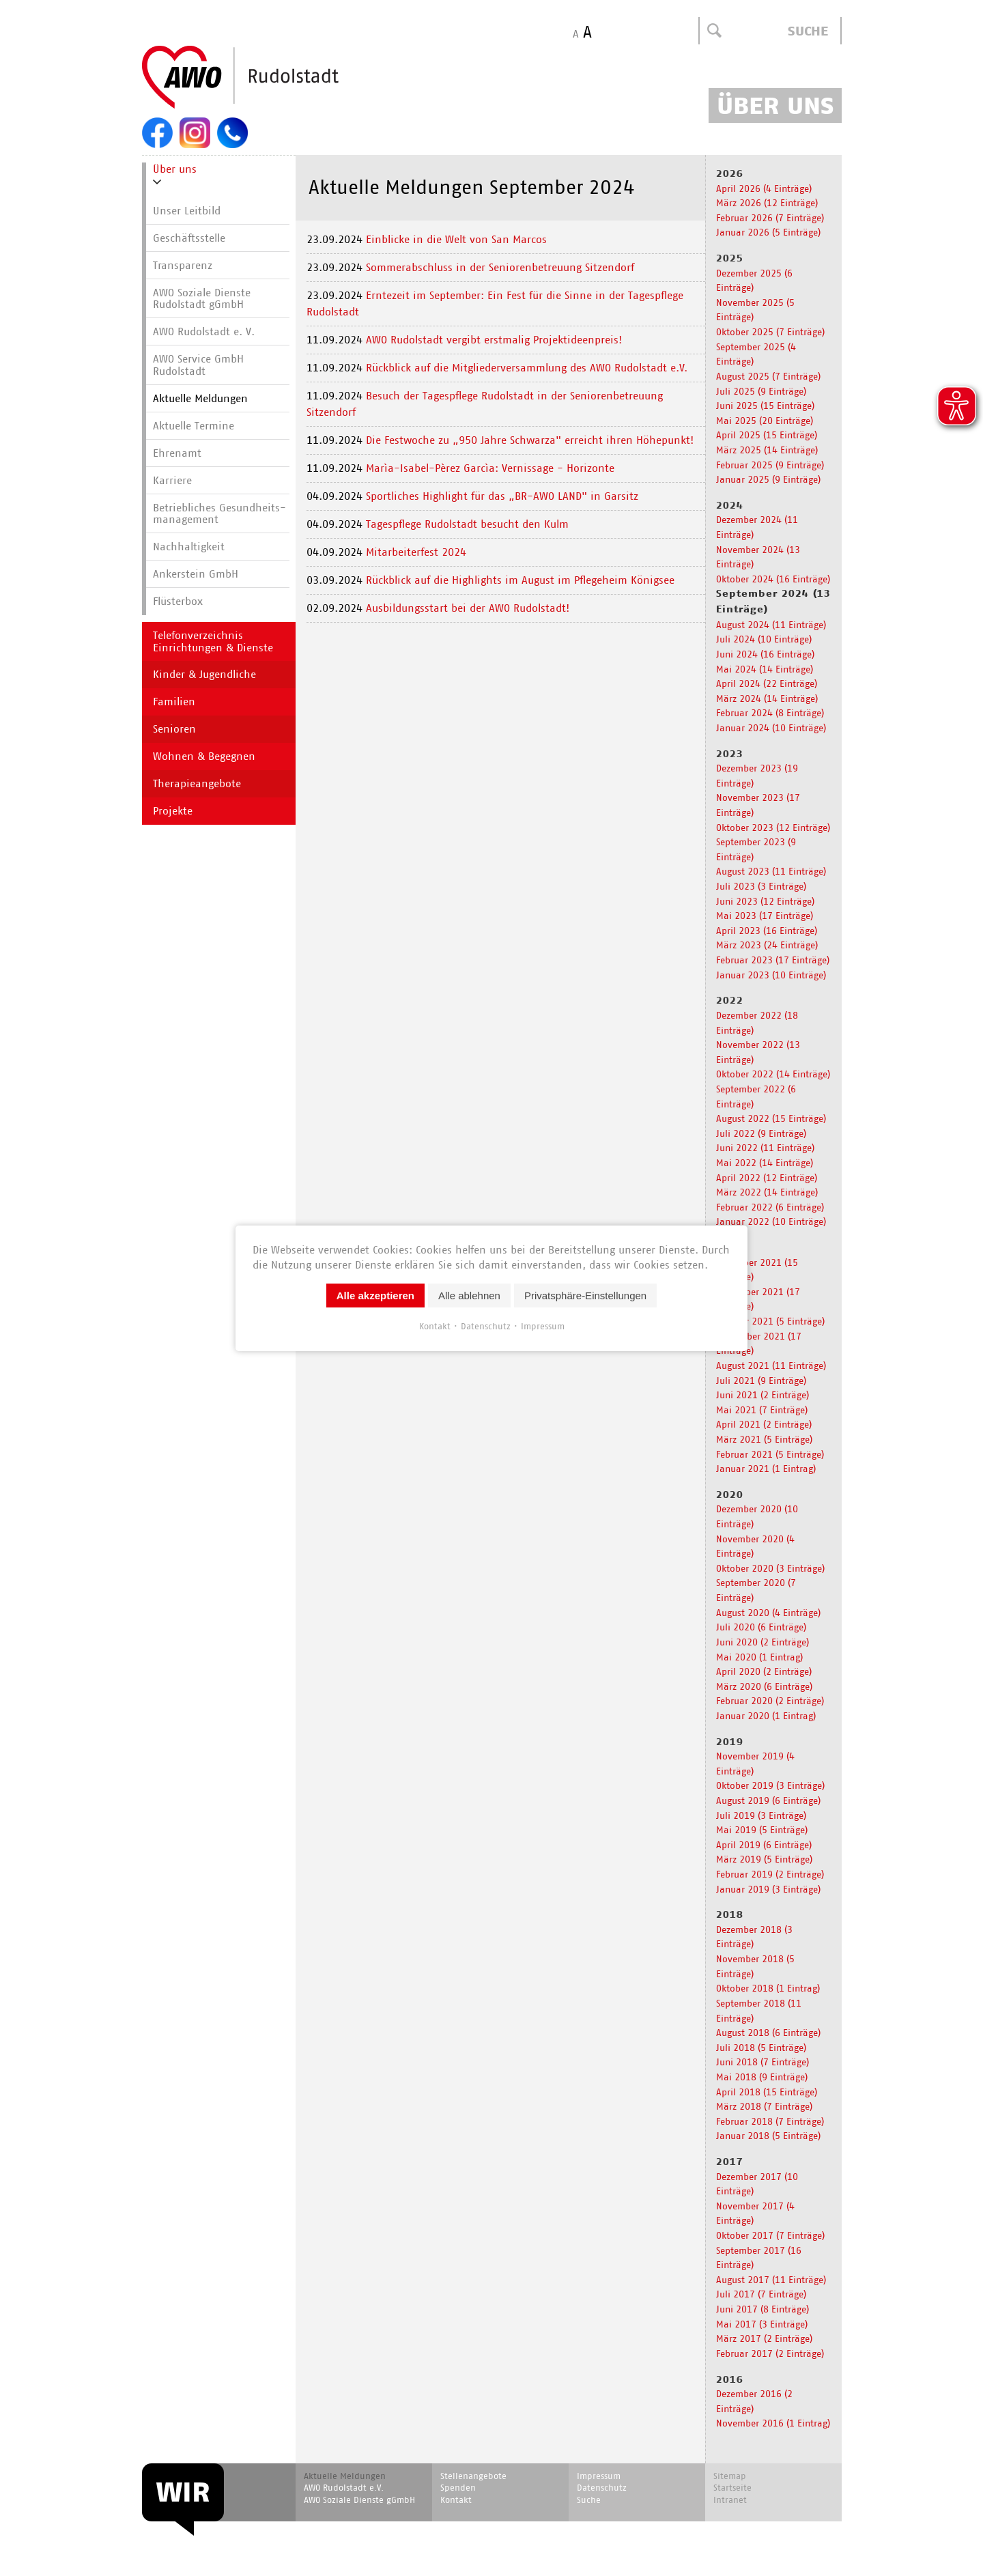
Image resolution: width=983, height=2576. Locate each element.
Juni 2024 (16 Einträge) (765, 654)
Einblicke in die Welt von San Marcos (456, 239)
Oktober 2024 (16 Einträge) (773, 578)
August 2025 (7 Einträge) (768, 376)
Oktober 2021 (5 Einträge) (770, 1321)
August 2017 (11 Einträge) (771, 2279)
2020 (729, 1494)
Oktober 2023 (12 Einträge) (773, 827)
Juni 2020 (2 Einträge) (762, 1641)
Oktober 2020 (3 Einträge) (770, 1568)
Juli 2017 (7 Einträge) (761, 2293)
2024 (729, 505)
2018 (729, 1914)
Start (273, 78)
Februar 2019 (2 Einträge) (770, 1874)
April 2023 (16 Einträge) (766, 930)
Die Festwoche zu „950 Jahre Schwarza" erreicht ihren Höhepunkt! (531, 440)
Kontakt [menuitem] (456, 2500)
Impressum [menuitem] (599, 2476)
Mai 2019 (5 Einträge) (762, 1829)
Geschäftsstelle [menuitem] (189, 237)
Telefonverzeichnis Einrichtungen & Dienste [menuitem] (213, 641)
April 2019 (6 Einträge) (764, 1844)
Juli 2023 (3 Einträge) (761, 886)
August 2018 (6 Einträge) (768, 2032)
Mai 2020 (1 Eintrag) (759, 1656)
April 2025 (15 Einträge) (766, 434)
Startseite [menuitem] (732, 2487)
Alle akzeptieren (375, 1295)
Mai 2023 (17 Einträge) (764, 915)
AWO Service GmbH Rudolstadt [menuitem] (198, 365)
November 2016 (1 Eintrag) (773, 2423)
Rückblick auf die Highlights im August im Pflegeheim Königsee (522, 580)
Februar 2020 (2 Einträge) (770, 1700)
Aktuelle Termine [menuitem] (193, 425)
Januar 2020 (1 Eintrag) (766, 1715)
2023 (729, 753)
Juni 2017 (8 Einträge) (762, 2309)
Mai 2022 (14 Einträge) (764, 1162)
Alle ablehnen (469, 1295)
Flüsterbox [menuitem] (178, 601)
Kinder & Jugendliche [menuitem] (204, 674)
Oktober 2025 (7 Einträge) (770, 331)
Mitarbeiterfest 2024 (416, 552)
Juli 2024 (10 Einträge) (764, 639)
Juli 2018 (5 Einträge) (761, 2047)
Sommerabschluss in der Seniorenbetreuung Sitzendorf (500, 267)
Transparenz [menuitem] (182, 265)
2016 (729, 2379)
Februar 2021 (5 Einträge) (770, 1454)
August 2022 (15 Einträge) (771, 1118)
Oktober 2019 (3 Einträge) (770, 1785)
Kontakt (435, 1325)
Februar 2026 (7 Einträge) (770, 217)
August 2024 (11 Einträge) (771, 624)
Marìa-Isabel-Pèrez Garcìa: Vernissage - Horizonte (490, 468)
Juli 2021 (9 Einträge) (761, 1380)
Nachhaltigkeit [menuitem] (189, 546)
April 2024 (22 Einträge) (766, 683)
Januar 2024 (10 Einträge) (771, 727)
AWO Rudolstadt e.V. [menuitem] (344, 2487)
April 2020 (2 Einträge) (764, 1671)
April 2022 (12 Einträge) (766, 1177)
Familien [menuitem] (174, 701)
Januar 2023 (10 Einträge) (771, 974)
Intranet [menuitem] (730, 2500)
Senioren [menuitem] (174, 728)
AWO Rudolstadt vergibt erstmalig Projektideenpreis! (495, 339)
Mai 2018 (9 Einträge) (762, 2076)
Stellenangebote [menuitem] (473, 2476)
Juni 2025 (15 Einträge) (765, 405)
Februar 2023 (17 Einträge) (772, 959)
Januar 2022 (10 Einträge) (771, 1221)
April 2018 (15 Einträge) (766, 2091)
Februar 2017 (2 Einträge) (770, 2353)
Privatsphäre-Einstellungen (585, 1295)
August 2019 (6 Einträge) (768, 1800)
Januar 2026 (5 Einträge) (768, 232)
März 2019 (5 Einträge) (764, 1859)
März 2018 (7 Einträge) (764, 2106)
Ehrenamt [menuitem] (177, 453)
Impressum (543, 1325)
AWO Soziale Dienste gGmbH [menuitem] (359, 2500)
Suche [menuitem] (589, 2500)
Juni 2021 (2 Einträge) (762, 1394)
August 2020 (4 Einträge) (768, 1612)
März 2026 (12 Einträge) (767, 202)
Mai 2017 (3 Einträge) (762, 2324)
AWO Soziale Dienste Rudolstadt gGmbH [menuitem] (202, 298)
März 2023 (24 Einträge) (767, 944)
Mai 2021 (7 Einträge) (762, 1409)
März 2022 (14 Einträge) (767, 1192)
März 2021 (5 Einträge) (764, 1439)
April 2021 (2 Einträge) (764, 1424)
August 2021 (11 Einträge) (771, 1365)
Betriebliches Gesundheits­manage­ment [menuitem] (219, 513)
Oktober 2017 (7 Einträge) (770, 2235)
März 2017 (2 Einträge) (764, 2338)
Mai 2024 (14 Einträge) (764, 669)
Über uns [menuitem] (175, 168)
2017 (729, 2161)
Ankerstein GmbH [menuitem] (195, 573)
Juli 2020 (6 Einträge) (761, 1626)
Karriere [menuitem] (172, 480)
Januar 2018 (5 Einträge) (768, 2135)
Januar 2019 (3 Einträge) (768, 1889)
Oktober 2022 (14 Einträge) (773, 1073)
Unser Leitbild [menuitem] (186, 210)
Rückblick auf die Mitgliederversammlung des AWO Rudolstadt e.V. (528, 367)
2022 (729, 1000)
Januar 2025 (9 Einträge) (768, 479)
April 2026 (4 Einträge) (764, 188)
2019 (729, 1741)
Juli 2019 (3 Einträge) (761, 1815)
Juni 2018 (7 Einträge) (762, 2061)
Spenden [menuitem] (458, 2487)
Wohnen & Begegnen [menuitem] (204, 756)
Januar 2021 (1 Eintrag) (766, 1468)
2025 (729, 258)
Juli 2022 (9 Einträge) (761, 1133)
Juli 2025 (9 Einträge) (761, 391)
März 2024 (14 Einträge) (767, 698)
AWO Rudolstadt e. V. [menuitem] (204, 331)
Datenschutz (486, 1325)
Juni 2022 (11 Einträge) (765, 1147)
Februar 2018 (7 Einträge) (770, 2121)
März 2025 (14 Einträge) (767, 449)
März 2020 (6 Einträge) (764, 1686)
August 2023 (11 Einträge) (771, 871)
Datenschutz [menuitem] (602, 2487)
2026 (729, 173)
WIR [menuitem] (183, 2492)
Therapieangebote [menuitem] (197, 783)
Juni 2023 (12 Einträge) (765, 901)
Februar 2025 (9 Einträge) (770, 464)
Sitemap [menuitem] (729, 2476)
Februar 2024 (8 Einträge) (770, 712)
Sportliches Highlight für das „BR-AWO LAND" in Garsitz (502, 496)
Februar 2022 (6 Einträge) (770, 1207)
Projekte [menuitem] (173, 810)
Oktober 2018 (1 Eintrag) (768, 1988)
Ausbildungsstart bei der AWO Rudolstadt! (467, 607)
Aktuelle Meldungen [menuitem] (200, 398)
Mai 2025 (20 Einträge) (764, 420)
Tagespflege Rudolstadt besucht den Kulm (467, 524)
